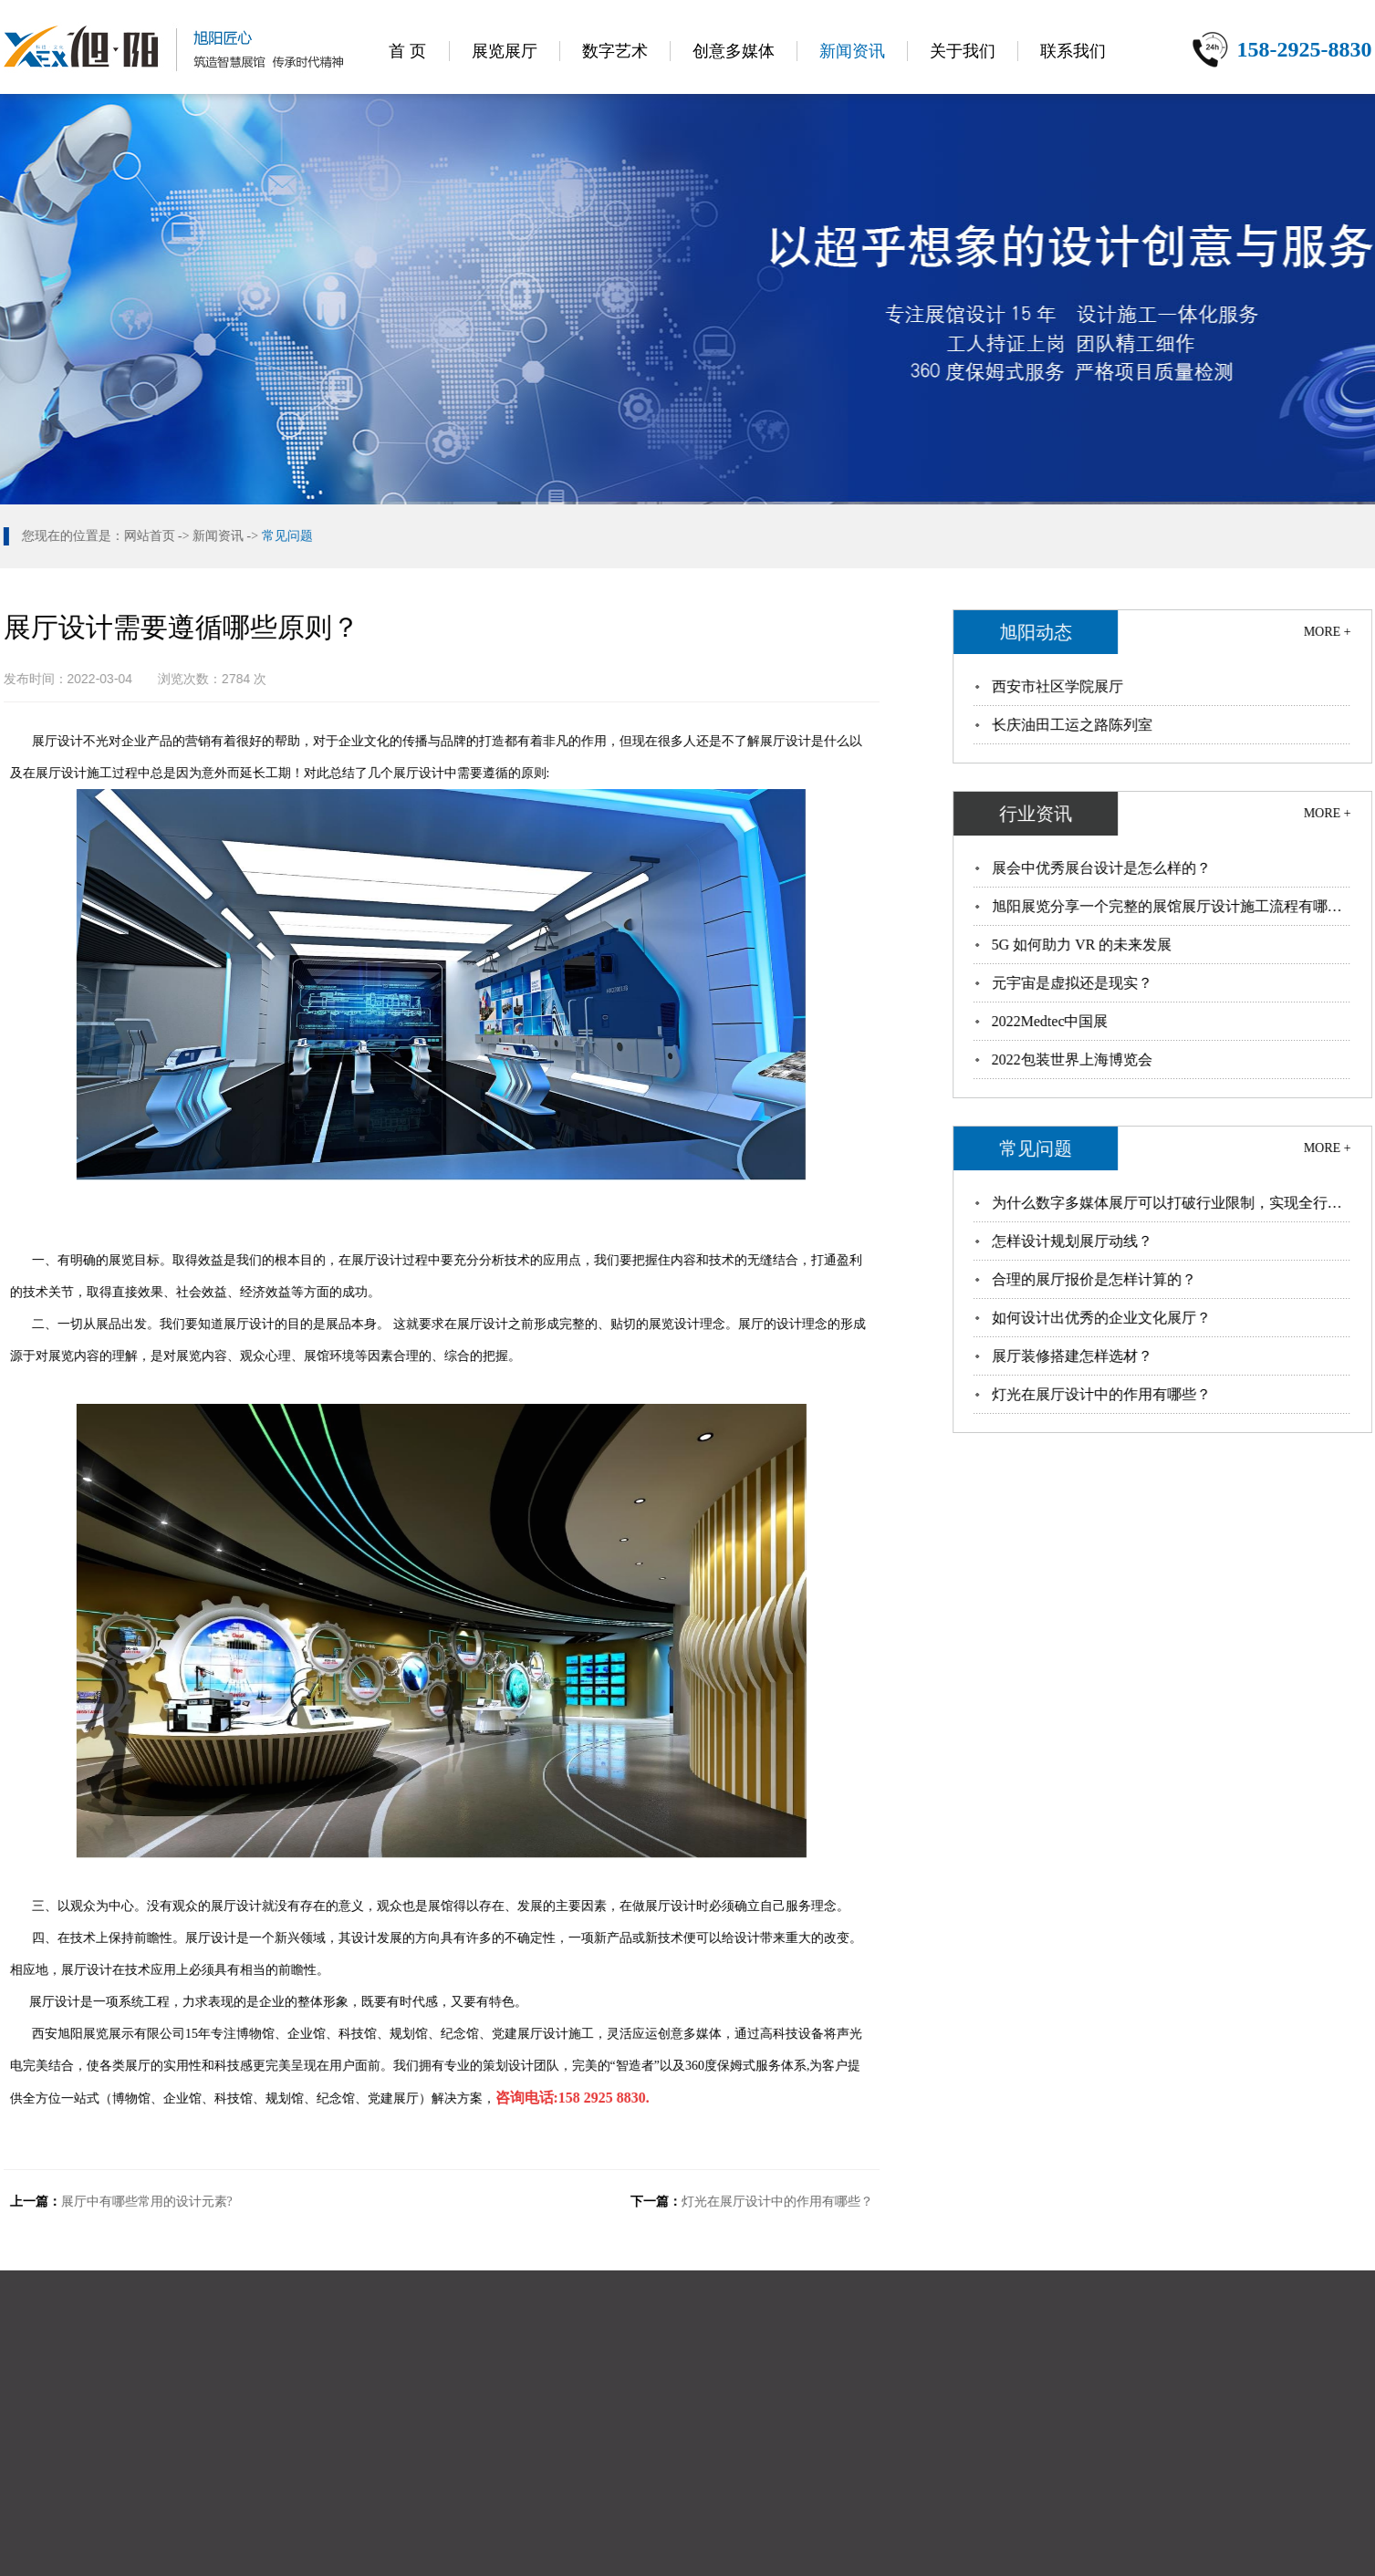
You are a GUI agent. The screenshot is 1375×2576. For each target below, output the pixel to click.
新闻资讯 (852, 51)
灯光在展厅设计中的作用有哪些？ (775, 2201)
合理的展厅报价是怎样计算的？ (1095, 1279)
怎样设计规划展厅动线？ (1073, 1241)
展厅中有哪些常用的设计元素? (145, 2201)
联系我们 (1073, 51)
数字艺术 (615, 51)
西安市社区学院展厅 (1058, 686)
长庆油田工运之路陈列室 (1073, 724)
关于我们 (962, 51)
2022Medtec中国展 (1051, 1021)
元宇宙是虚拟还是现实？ (1073, 983)
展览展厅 (504, 51)
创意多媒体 (734, 51)
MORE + (1328, 632)
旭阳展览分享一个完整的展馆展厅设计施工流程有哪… (1168, 906)
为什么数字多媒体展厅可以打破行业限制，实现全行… (1168, 1202)
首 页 (407, 51)
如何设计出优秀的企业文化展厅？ (1102, 1317)
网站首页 (147, 536)
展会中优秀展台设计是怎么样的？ (1102, 868)
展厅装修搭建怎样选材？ (1073, 1356)
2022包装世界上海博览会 (1073, 1059)
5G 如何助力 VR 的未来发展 (1083, 944)
